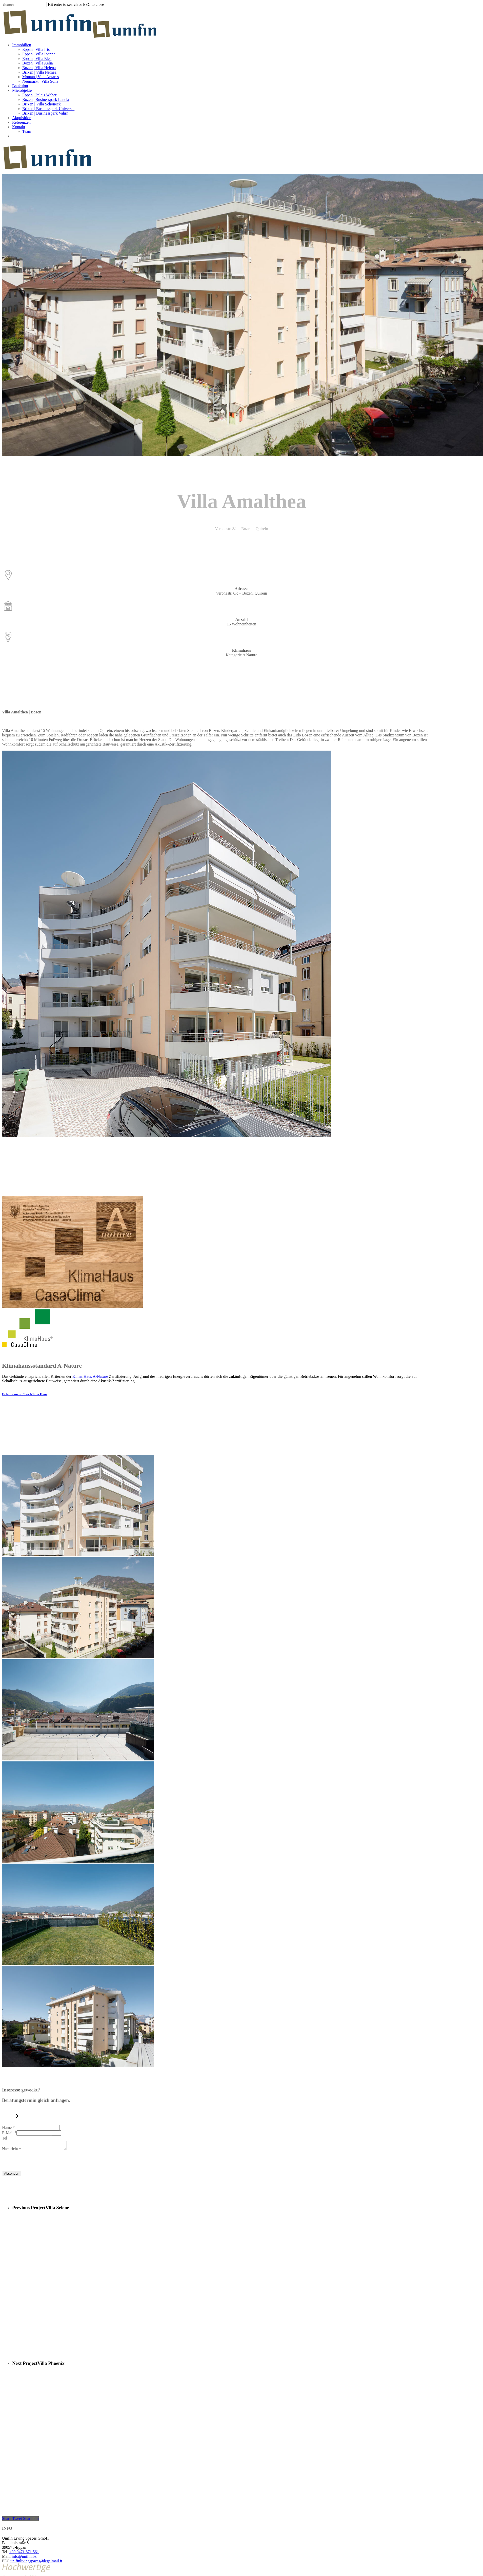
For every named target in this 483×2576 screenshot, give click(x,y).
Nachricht (11, 2150)
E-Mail (9, 2133)
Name (8, 2127)
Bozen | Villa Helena (39, 68)
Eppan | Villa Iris (36, 49)
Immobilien (21, 45)
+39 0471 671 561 (24, 2553)
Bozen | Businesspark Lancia (45, 99)
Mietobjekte (22, 90)
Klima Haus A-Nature (90, 1376)
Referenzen (21, 122)
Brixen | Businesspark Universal (48, 108)
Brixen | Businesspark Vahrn (45, 113)
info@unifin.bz (24, 2558)
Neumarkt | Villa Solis (40, 81)
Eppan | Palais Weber (39, 95)
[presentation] (40, 2162)
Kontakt (18, 127)
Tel (4, 2138)
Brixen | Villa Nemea (39, 72)
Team (26, 131)
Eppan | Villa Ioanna (38, 54)
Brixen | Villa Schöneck (41, 104)
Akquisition (21, 118)
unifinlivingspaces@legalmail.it (36, 2562)
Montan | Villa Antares (40, 77)
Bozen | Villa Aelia (37, 63)
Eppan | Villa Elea (36, 58)
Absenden (11, 2175)
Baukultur (20, 86)
